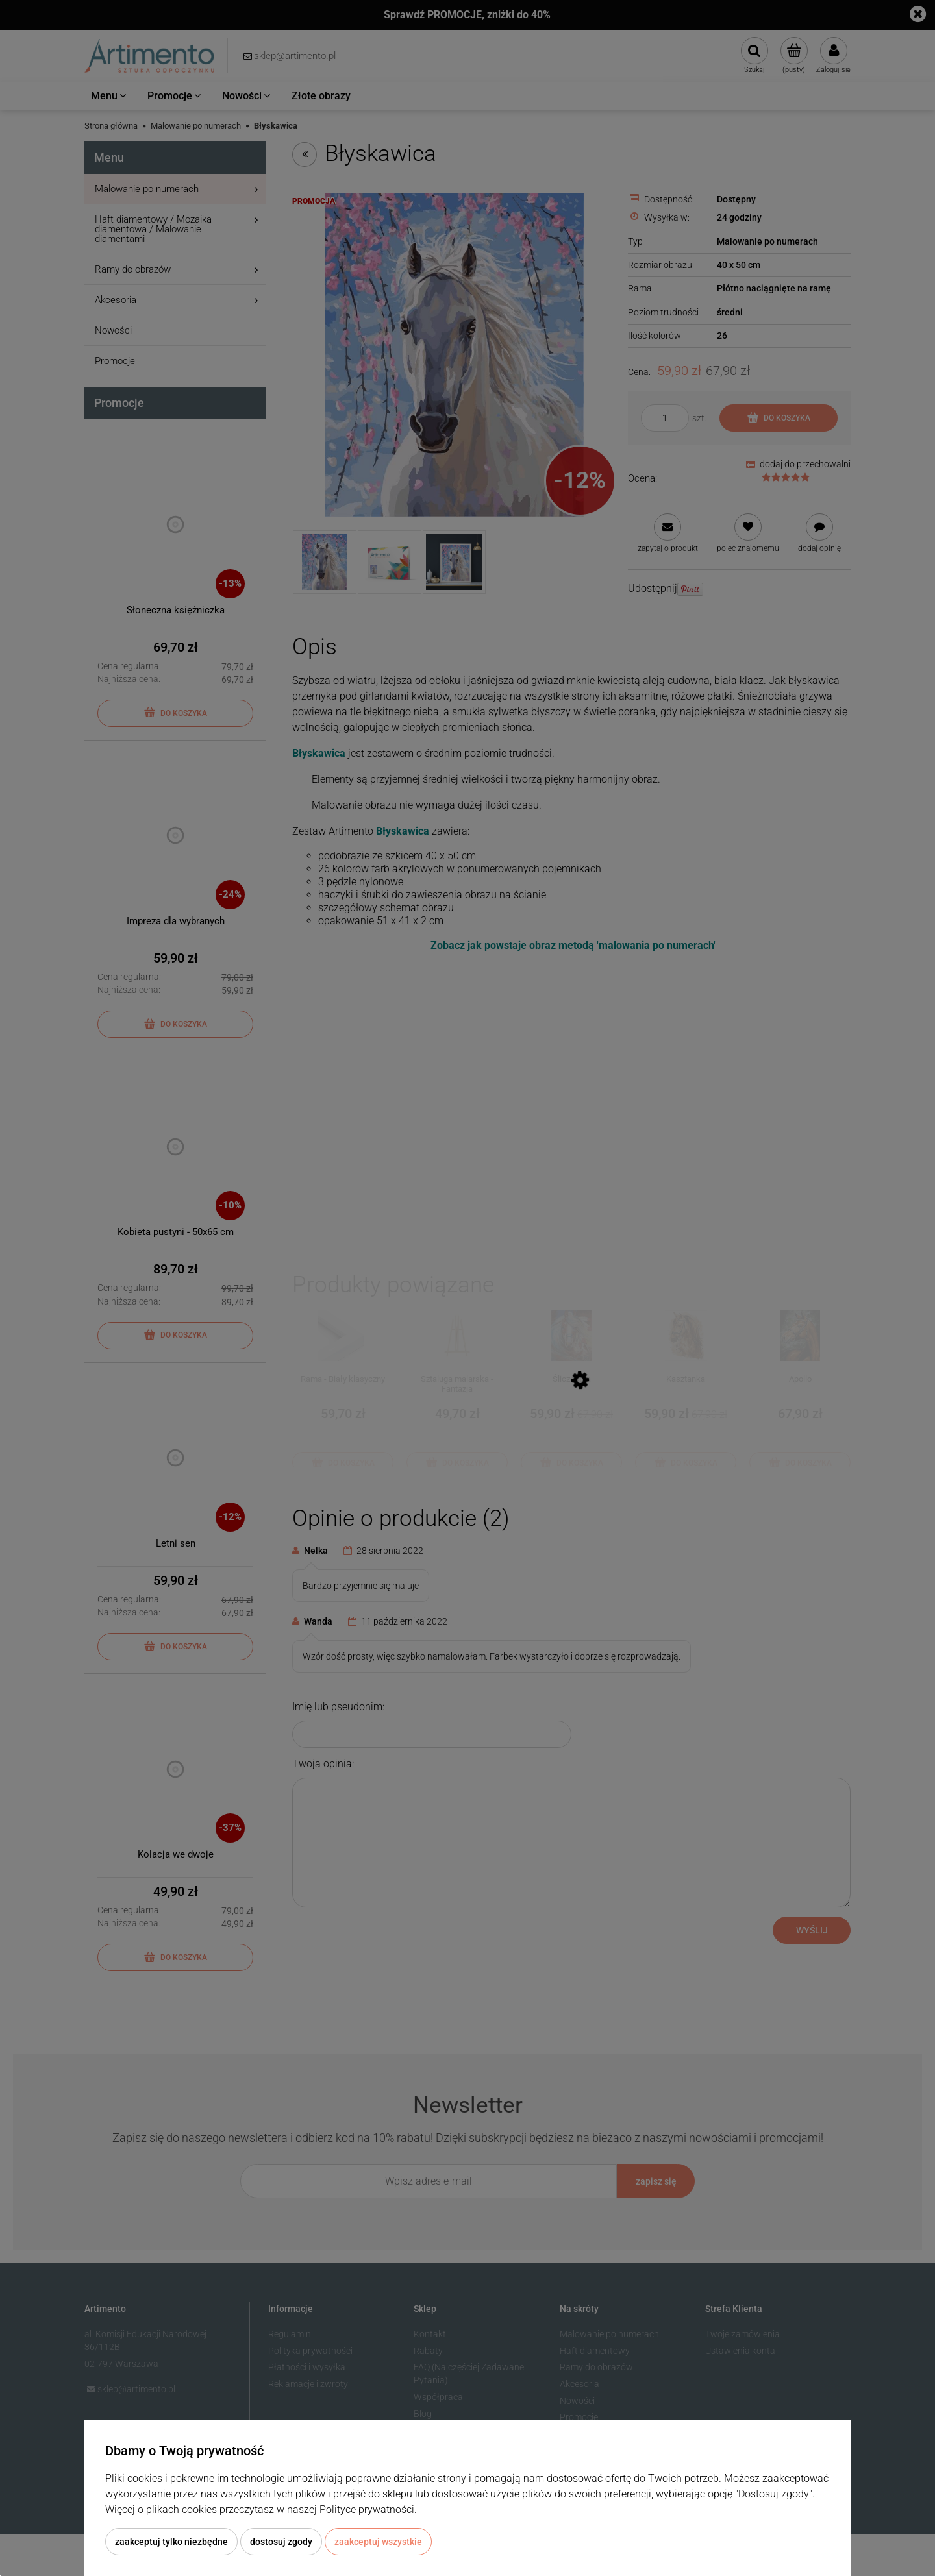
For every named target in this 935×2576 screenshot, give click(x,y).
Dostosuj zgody (281, 2541)
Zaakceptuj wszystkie (378, 2541)
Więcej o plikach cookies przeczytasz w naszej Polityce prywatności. (261, 2509)
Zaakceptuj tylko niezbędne (171, 2541)
